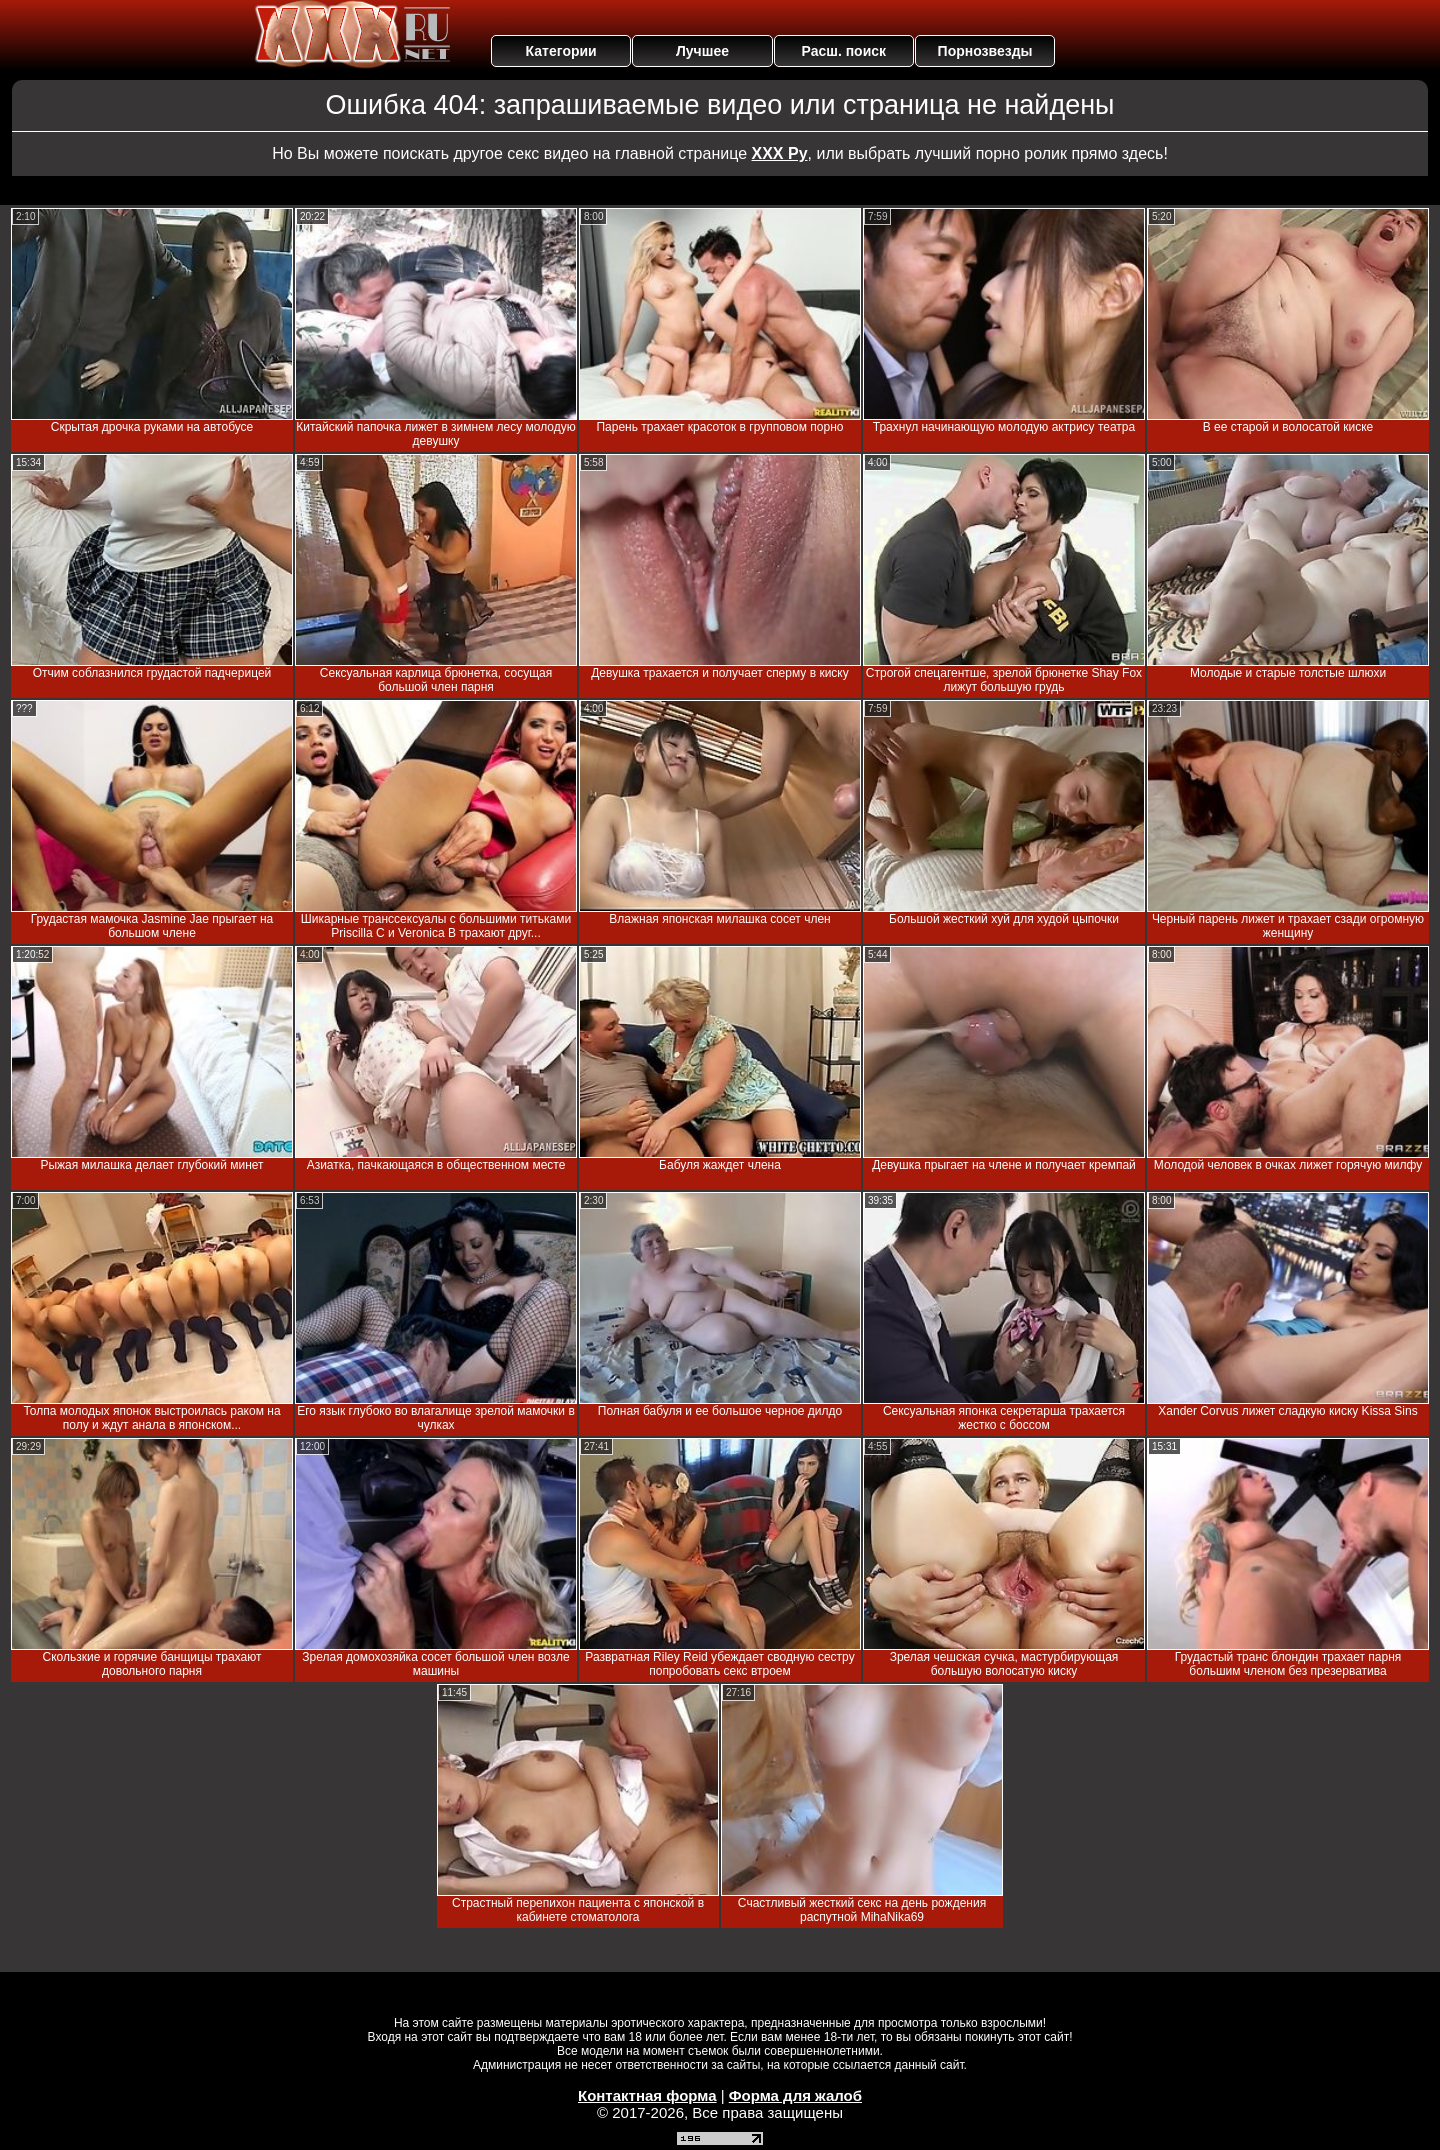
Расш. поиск (843, 51)
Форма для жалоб (795, 2095)
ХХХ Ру (780, 153)
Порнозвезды (985, 51)
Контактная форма (647, 2095)
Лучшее (702, 51)
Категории (561, 51)
